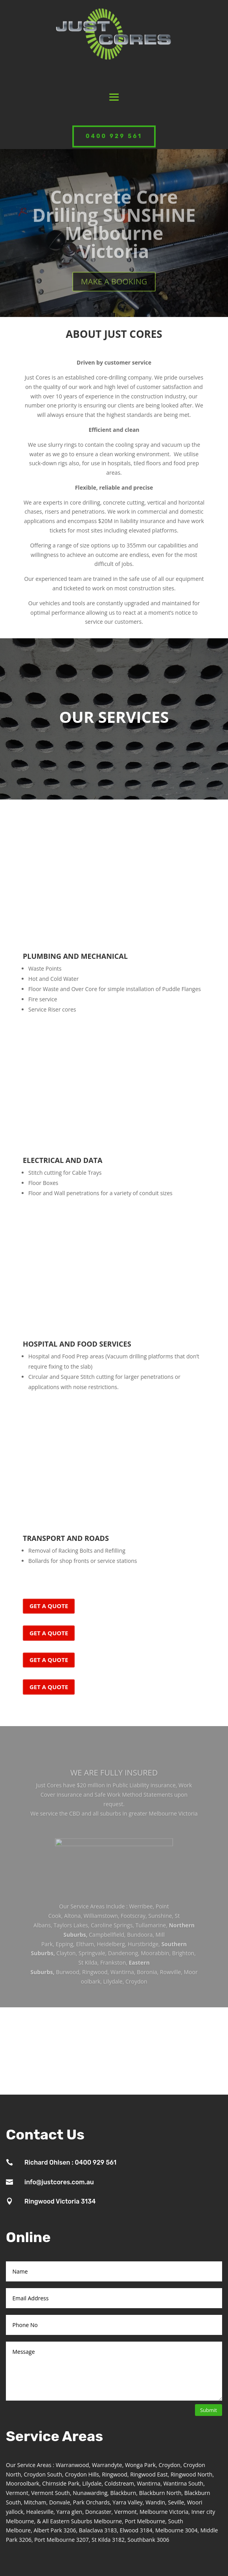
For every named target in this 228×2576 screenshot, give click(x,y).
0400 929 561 (114, 136)
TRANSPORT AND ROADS (66, 1538)
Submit (208, 2410)
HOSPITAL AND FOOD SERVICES (77, 1344)
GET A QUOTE (48, 1606)
